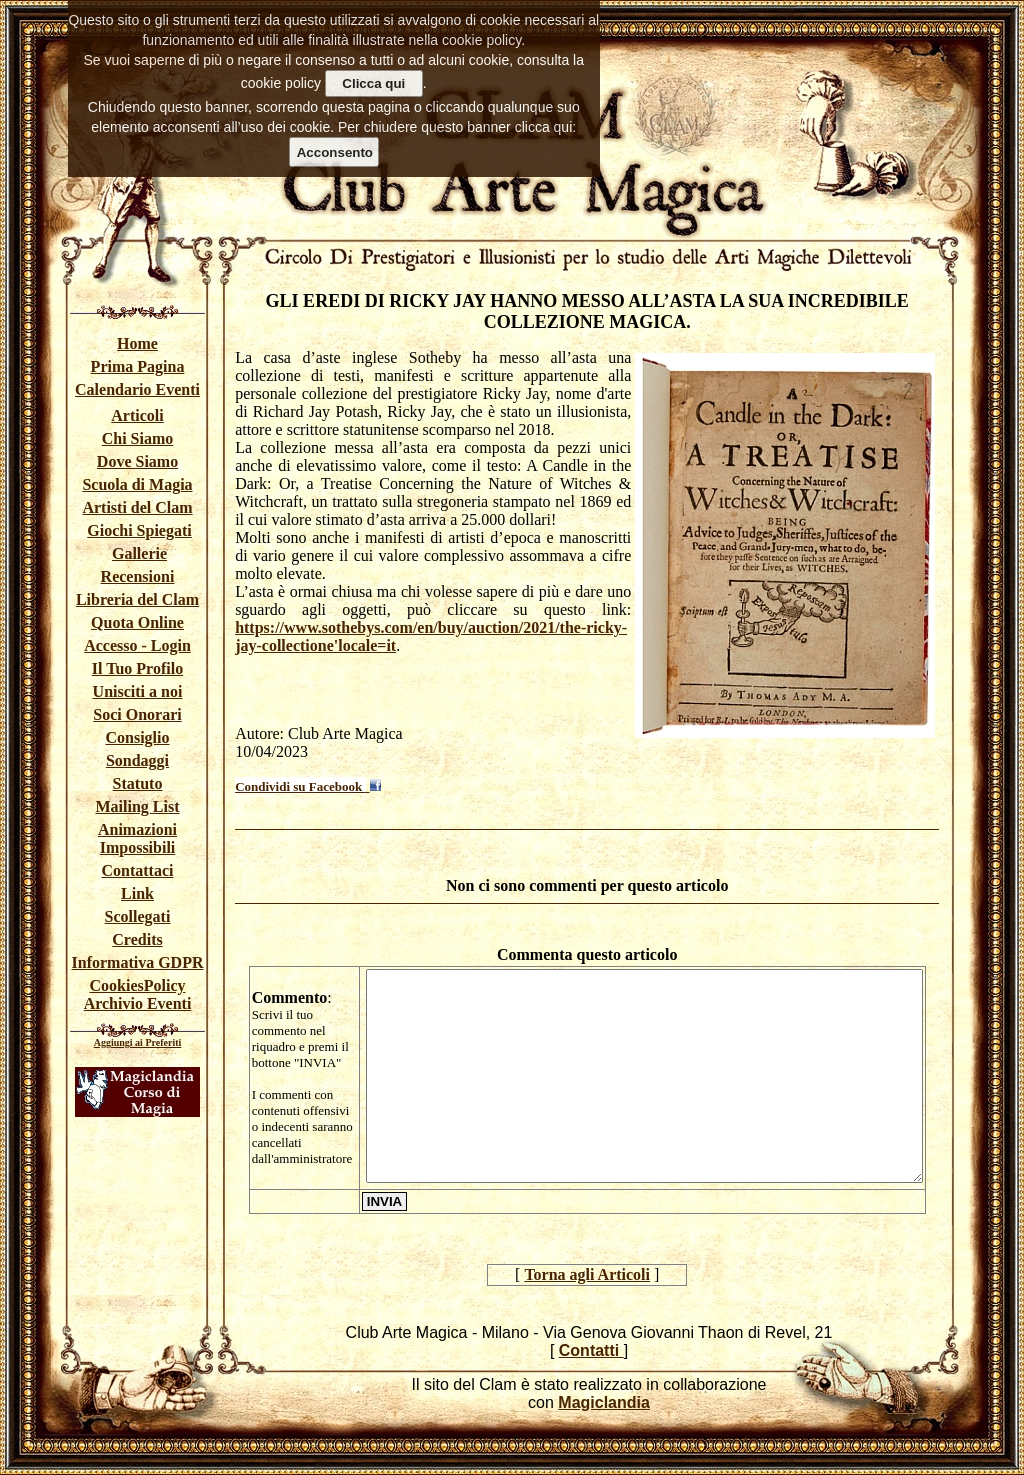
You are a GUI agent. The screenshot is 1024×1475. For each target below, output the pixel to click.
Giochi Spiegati (139, 530)
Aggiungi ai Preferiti (138, 1042)
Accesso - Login (137, 645)
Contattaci (138, 870)
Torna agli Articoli (587, 1274)
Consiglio (137, 737)
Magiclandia (604, 1402)
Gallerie (139, 553)
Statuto (138, 783)
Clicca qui (373, 83)
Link (137, 893)
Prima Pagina (138, 366)
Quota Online (137, 622)
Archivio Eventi (138, 1003)
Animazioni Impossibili (137, 838)
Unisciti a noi (138, 691)
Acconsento (335, 152)
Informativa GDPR (138, 962)
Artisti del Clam (137, 507)
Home (137, 343)
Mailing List (137, 806)
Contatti (591, 1350)
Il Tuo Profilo (137, 668)
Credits (137, 939)
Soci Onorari (137, 714)
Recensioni (138, 576)
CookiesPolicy (138, 985)
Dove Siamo (137, 461)
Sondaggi (137, 760)
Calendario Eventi (137, 389)
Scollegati (138, 916)
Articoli (137, 415)
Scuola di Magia (137, 484)
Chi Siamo (138, 438)
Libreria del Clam (137, 599)
